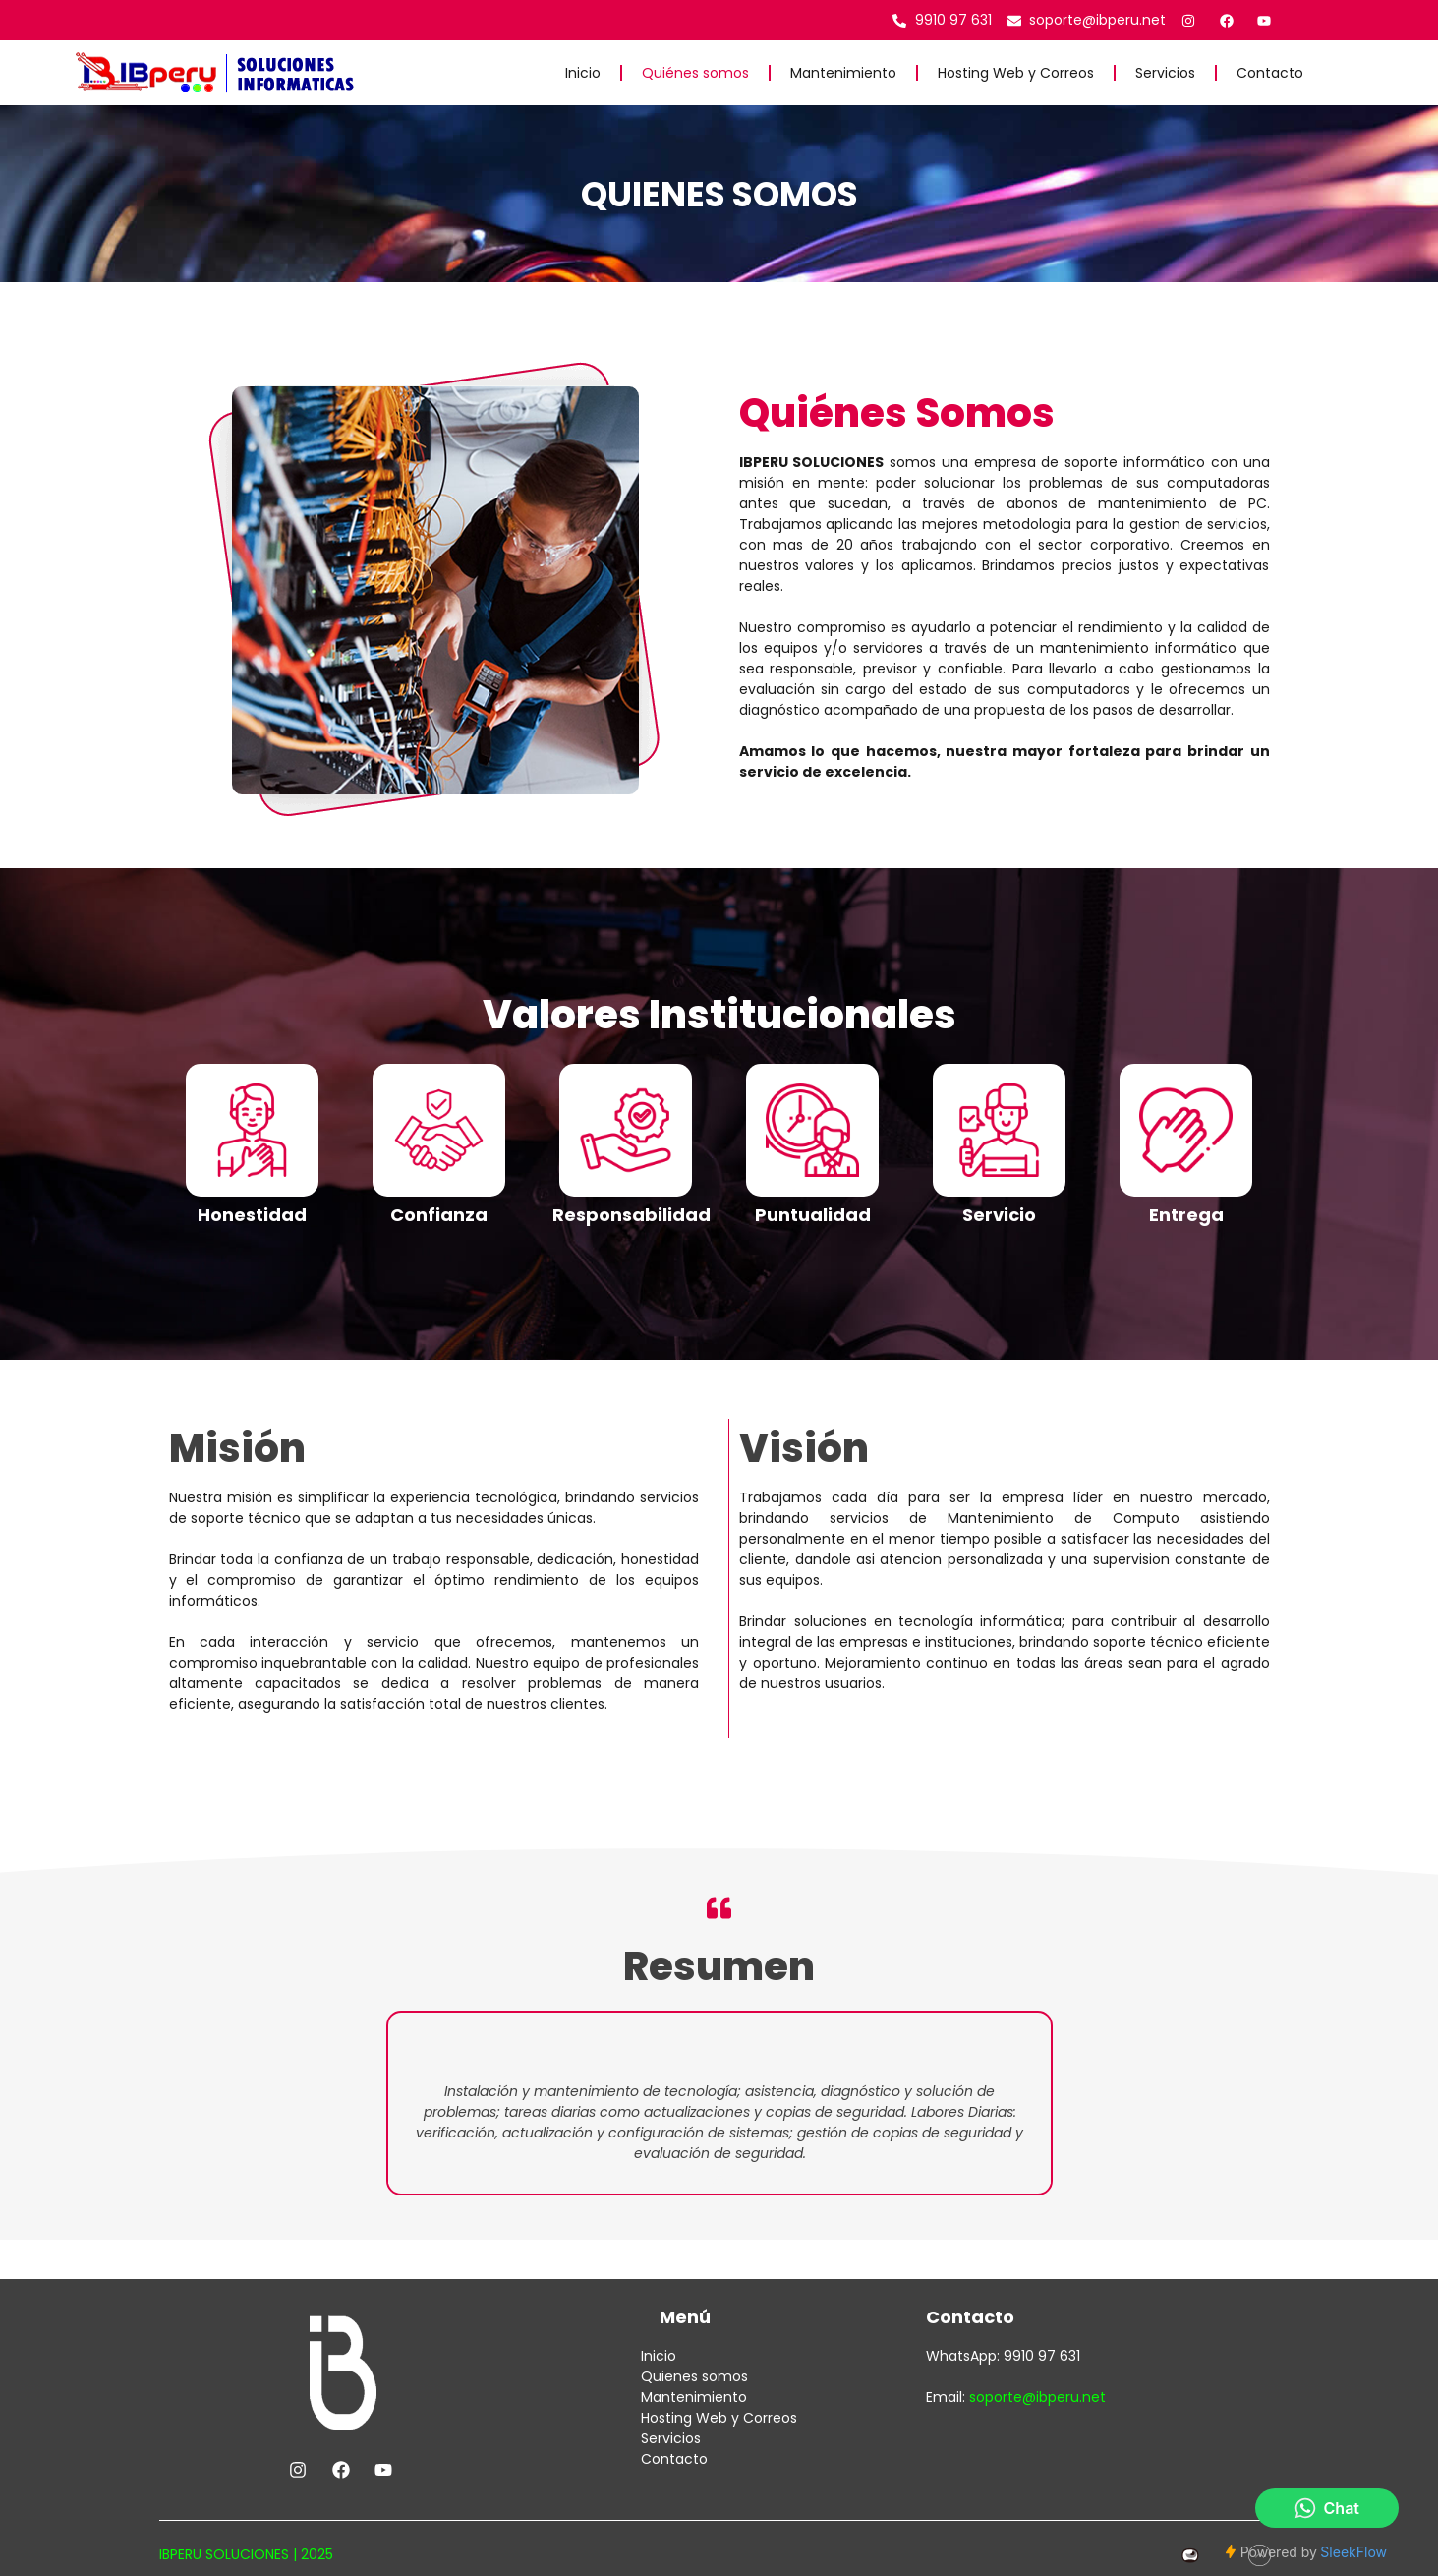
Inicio (583, 73)
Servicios (1165, 73)
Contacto (1270, 73)
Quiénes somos (695, 73)
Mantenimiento (843, 73)
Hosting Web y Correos (1016, 73)
